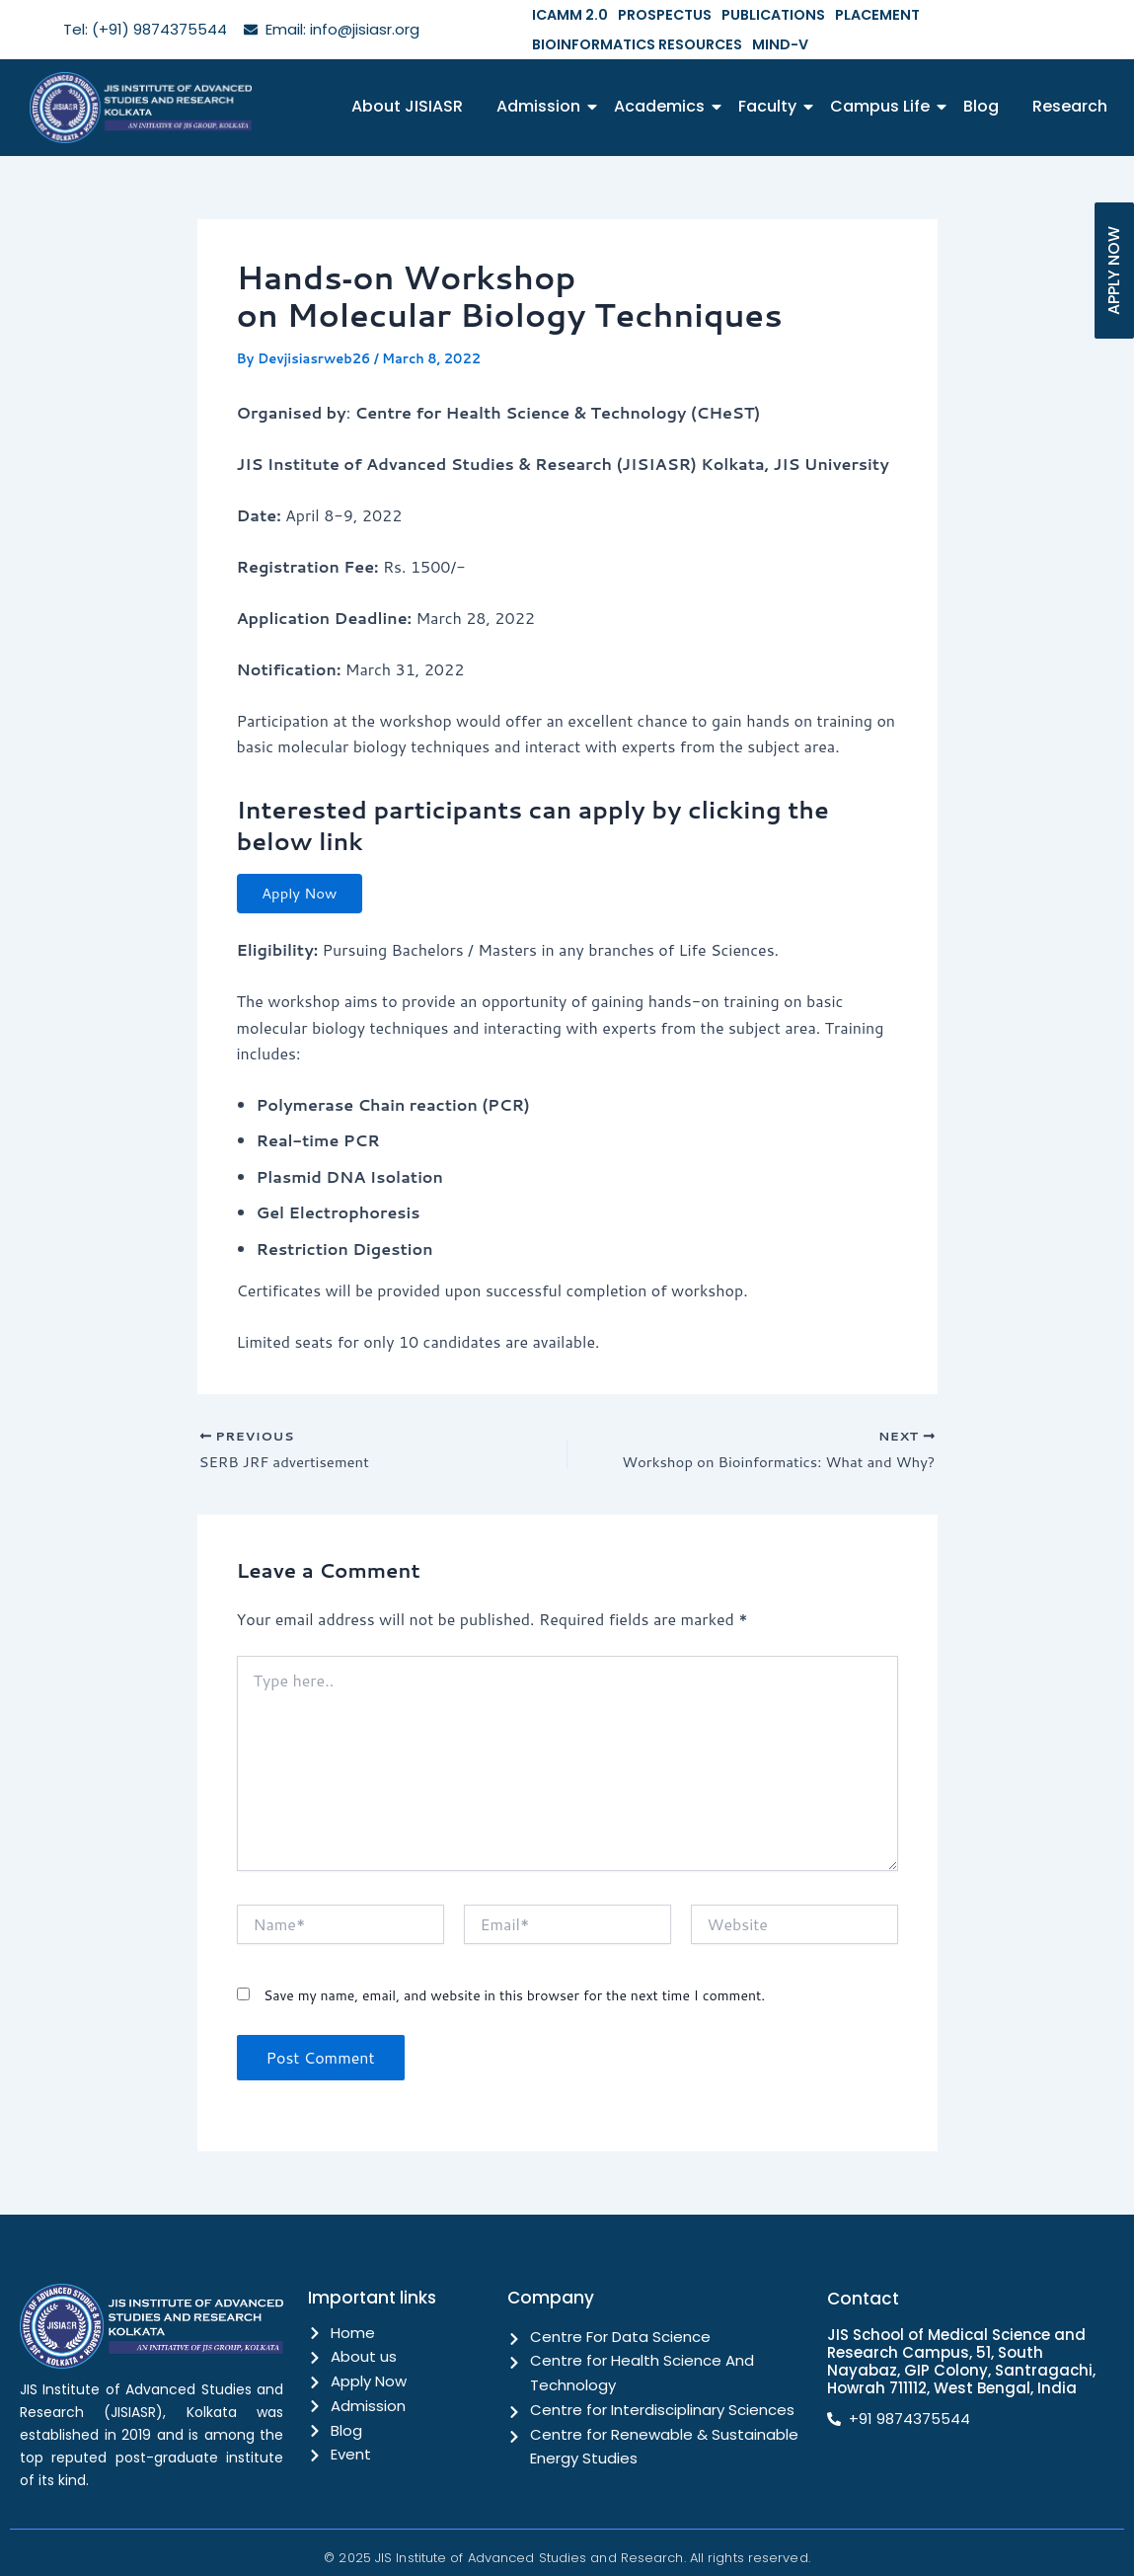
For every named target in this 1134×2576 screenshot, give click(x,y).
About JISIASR (407, 76)
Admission (541, 76)
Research (1069, 76)
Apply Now (306, 866)
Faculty (770, 76)
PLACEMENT (838, 14)
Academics (663, 76)
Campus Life (883, 76)
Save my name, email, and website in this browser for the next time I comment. (514, 1975)
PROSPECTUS (648, 14)
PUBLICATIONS (746, 14)
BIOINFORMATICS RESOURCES (978, 14)
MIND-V (1105, 14)
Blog (981, 76)
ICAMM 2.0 (564, 14)
